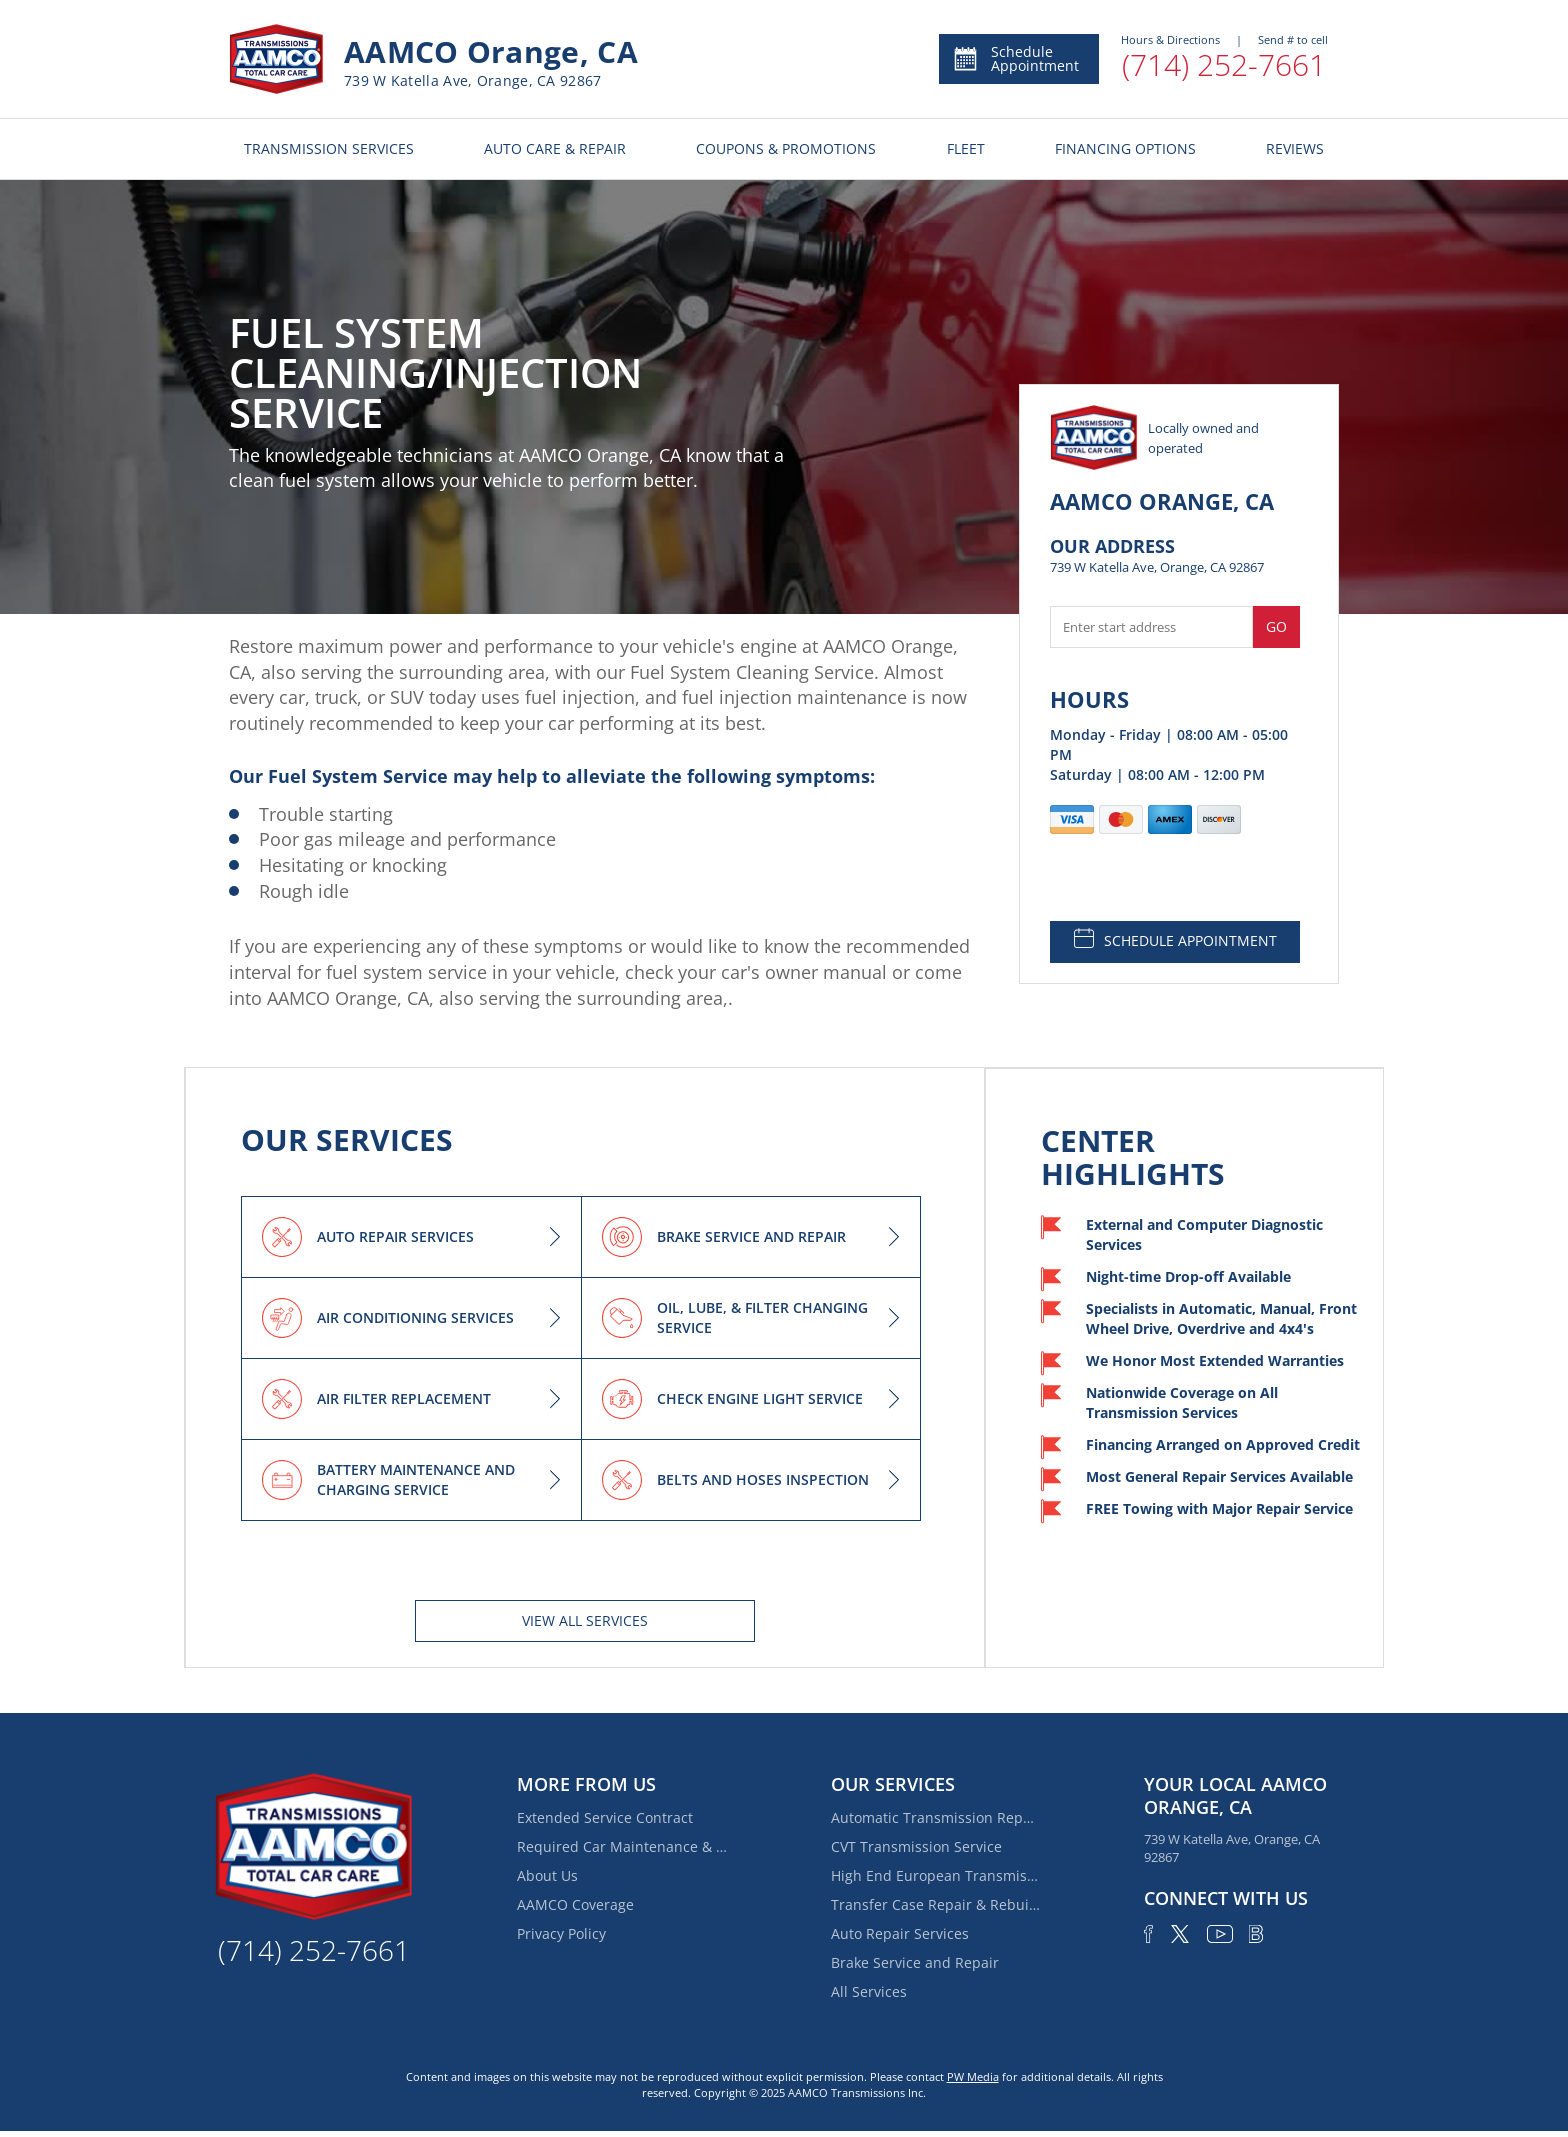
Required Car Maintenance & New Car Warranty (622, 1846)
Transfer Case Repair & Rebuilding (936, 1904)
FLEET (966, 148)
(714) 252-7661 (1224, 64)
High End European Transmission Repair (936, 1875)
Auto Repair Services (900, 1933)
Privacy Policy (561, 1933)
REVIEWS (1295, 148)
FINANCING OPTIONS (1125, 148)
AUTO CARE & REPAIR (555, 148)
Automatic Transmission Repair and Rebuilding (936, 1817)
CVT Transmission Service (916, 1846)
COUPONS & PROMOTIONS (786, 148)
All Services (869, 1991)
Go (1276, 626)
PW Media (973, 2076)
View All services (585, 1620)
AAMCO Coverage (575, 1904)
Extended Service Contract (605, 1817)
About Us (547, 1875)
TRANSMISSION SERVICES (329, 148)
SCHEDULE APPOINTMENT (1175, 939)
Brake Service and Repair (915, 1962)
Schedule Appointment (1015, 58)
